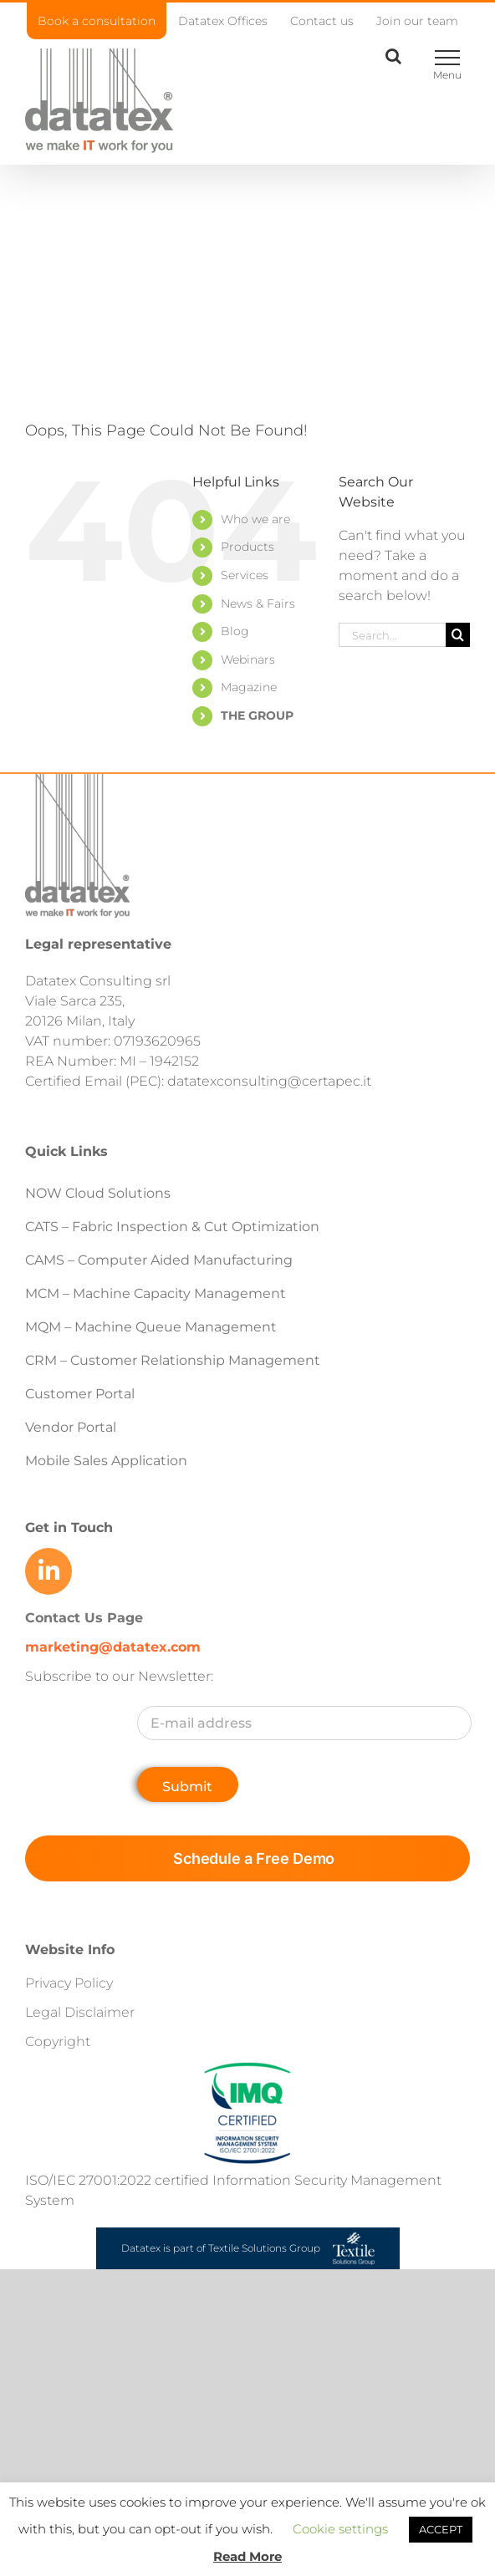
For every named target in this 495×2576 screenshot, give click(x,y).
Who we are (255, 519)
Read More (247, 2556)
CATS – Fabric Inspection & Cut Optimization (172, 1227)
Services (244, 575)
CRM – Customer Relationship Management (172, 1360)
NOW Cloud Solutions (98, 1193)
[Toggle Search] (393, 56)
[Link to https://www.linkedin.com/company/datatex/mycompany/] (48, 1571)
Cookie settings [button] (340, 2529)
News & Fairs (258, 603)
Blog (235, 631)
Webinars (248, 659)
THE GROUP (257, 715)
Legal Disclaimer (80, 2012)
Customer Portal (80, 1394)
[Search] (458, 635)
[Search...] (392, 635)
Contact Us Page (84, 1618)
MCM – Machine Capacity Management (155, 1293)
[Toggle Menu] (447, 57)
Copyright (57, 2041)
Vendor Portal (72, 1427)
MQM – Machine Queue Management (151, 1327)
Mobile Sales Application (106, 1461)
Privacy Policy (69, 1983)
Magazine (249, 687)
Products (247, 546)
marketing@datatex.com (113, 1647)
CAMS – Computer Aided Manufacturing (159, 1260)
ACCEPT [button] (440, 2529)
